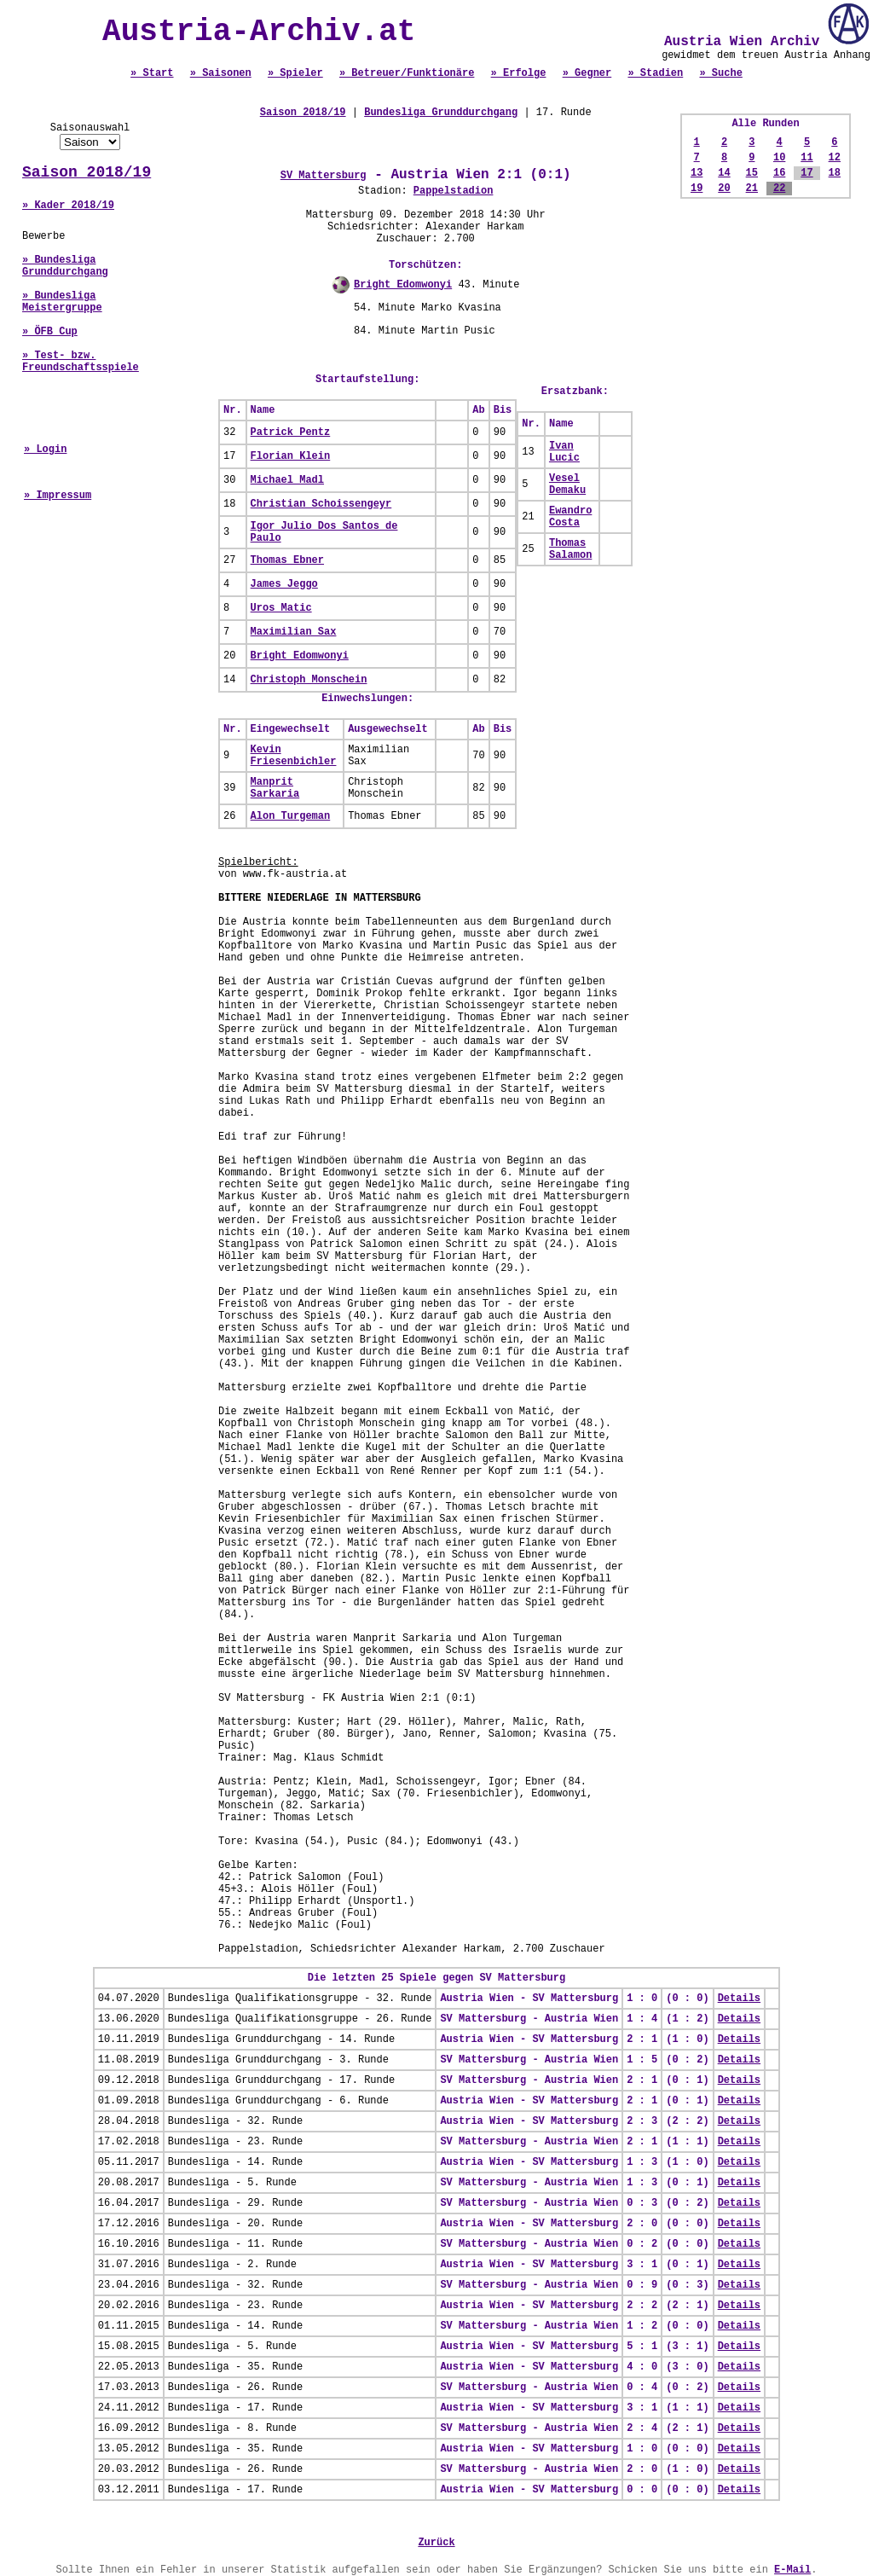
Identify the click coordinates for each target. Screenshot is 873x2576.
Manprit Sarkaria (275, 788)
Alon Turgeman (291, 816)
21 (752, 188)
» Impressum (57, 496)
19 (696, 188)
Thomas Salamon (570, 549)
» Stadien (655, 73)
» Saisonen (220, 73)
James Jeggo (284, 584)
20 (724, 188)
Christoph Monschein (309, 680)
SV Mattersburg (323, 176)
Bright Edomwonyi (403, 285)
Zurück (436, 2543)
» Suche (720, 73)
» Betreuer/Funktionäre (406, 73)
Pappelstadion (453, 191)
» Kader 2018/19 (68, 206)
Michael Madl (287, 480)
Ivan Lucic (564, 452)
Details (739, 1999)
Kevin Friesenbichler (294, 756)
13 (696, 173)
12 (835, 158)
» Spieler (295, 73)
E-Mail (792, 2570)
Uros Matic (281, 608)
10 (779, 158)
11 (806, 158)
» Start (151, 73)
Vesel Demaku (567, 484)
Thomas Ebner (287, 560)
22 (779, 188)
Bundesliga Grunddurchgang (440, 113)
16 (779, 173)
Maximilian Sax (294, 632)
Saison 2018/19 (86, 172)
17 (806, 173)
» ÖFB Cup (50, 332)
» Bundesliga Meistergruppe (62, 302)
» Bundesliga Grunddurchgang (65, 266)
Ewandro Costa (570, 517)
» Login (45, 449)
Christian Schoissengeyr (321, 504)
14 (724, 173)
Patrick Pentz (291, 432)
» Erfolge (518, 73)
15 (752, 173)
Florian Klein (291, 456)
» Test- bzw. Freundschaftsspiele (80, 362)
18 (835, 173)
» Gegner (587, 73)
